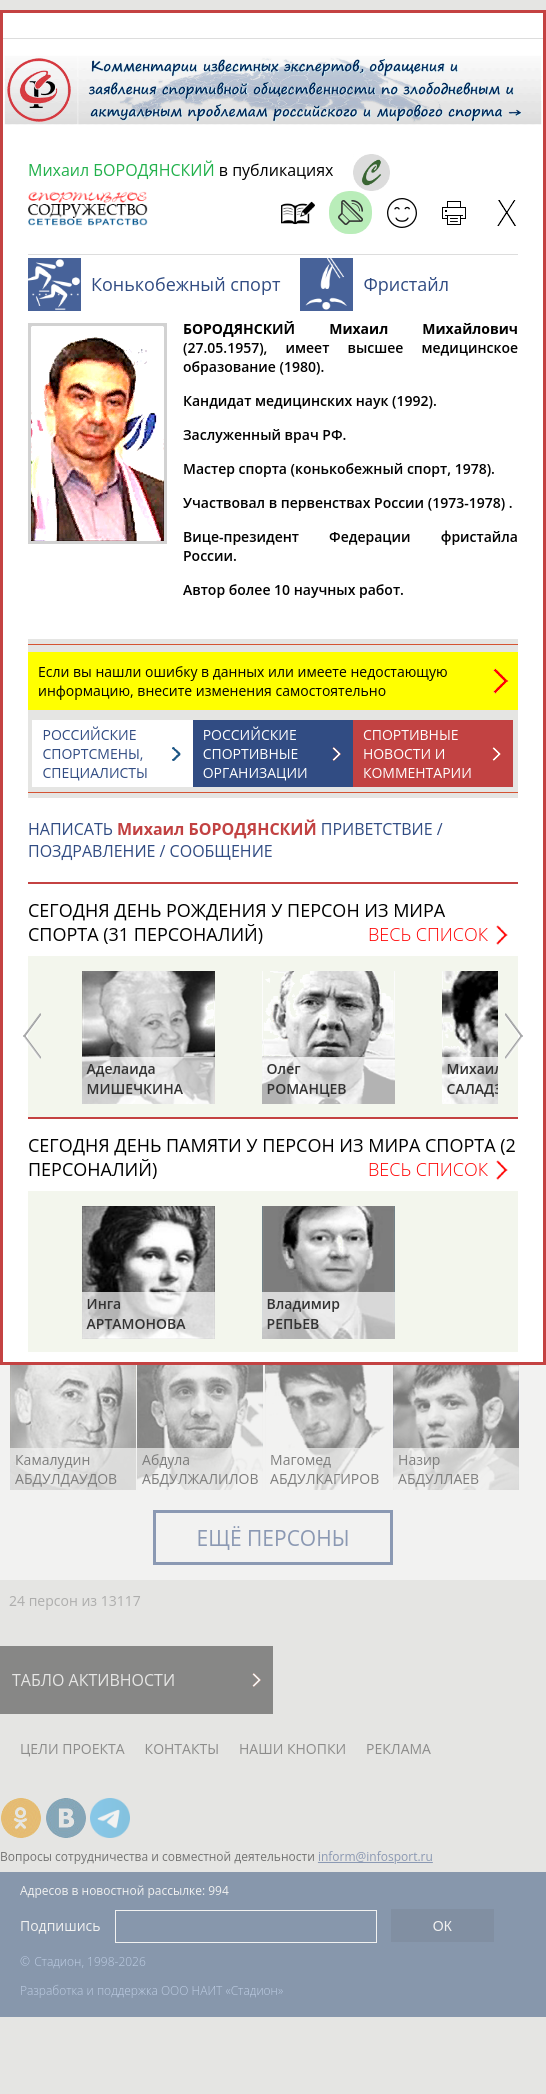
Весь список (428, 934)
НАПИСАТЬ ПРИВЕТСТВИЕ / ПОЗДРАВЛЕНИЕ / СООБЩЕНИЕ (235, 840)
